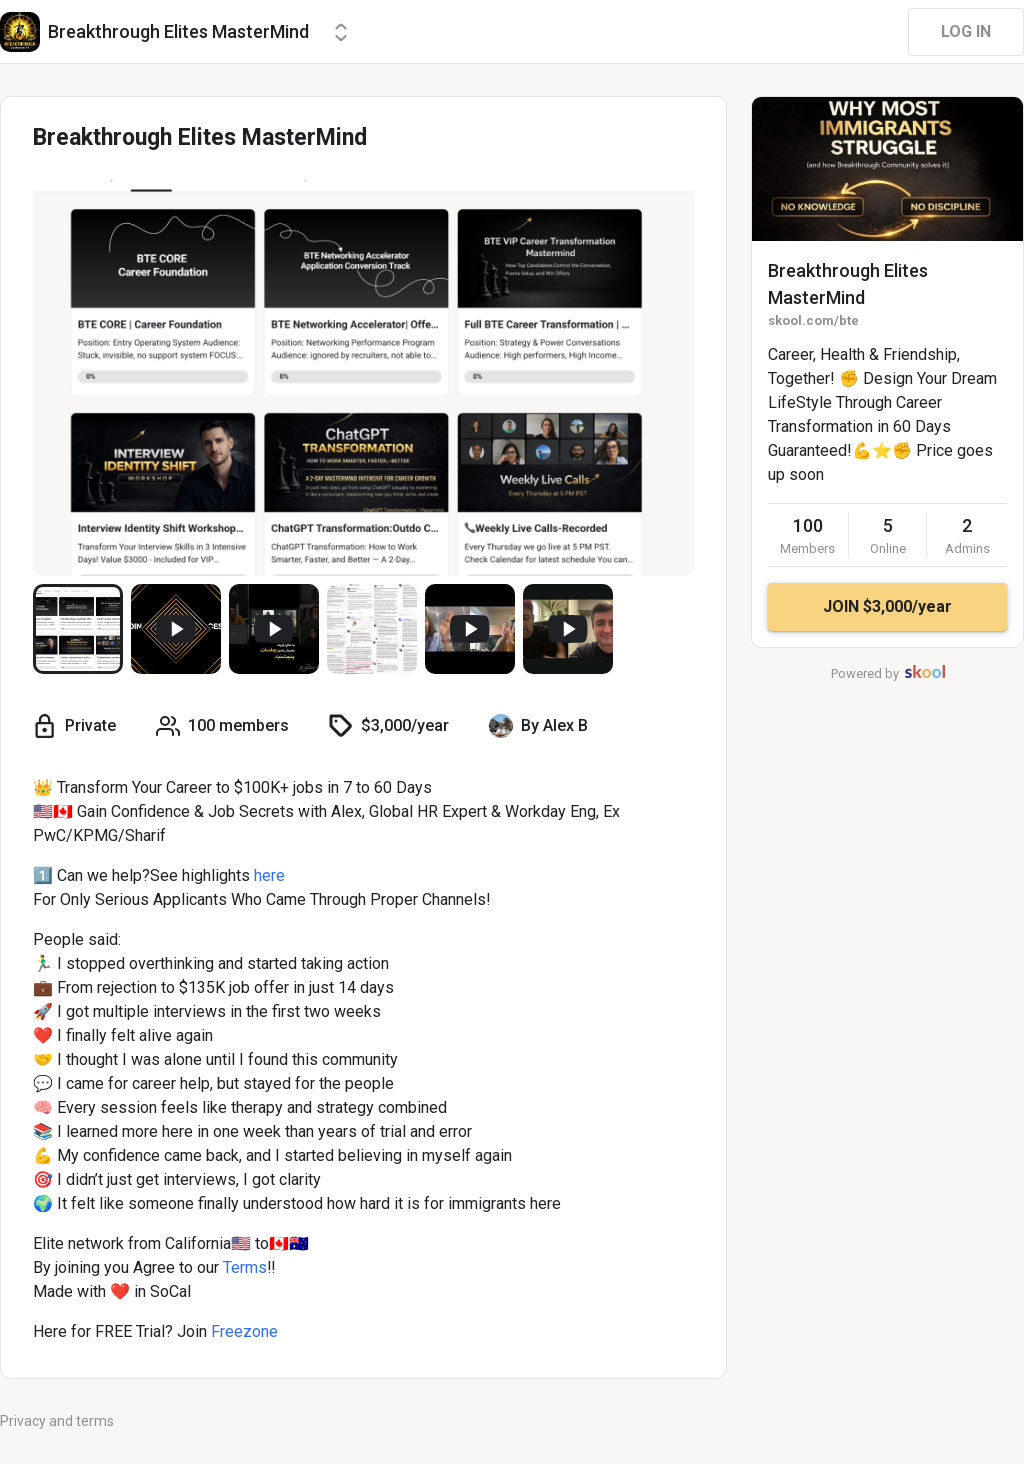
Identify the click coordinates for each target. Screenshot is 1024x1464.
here (269, 875)
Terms (245, 1267)
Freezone (244, 1331)
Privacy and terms (57, 1421)
